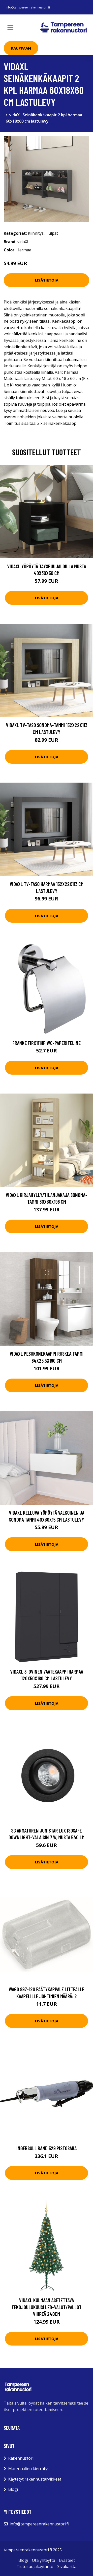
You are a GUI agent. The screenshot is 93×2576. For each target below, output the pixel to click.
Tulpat (52, 233)
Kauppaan (21, 48)
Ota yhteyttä (43, 2560)
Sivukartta (66, 2566)
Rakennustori (20, 2458)
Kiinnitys (36, 233)
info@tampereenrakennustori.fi (28, 7)
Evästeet (67, 2560)
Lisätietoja (46, 280)
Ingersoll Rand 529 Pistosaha (46, 2148)
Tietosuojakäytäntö (35, 2566)
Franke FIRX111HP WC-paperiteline (46, 1043)
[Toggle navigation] (10, 27)
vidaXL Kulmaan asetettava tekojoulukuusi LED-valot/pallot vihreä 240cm (46, 2307)
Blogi (13, 2489)
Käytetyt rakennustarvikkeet (34, 2479)
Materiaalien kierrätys (28, 2468)
